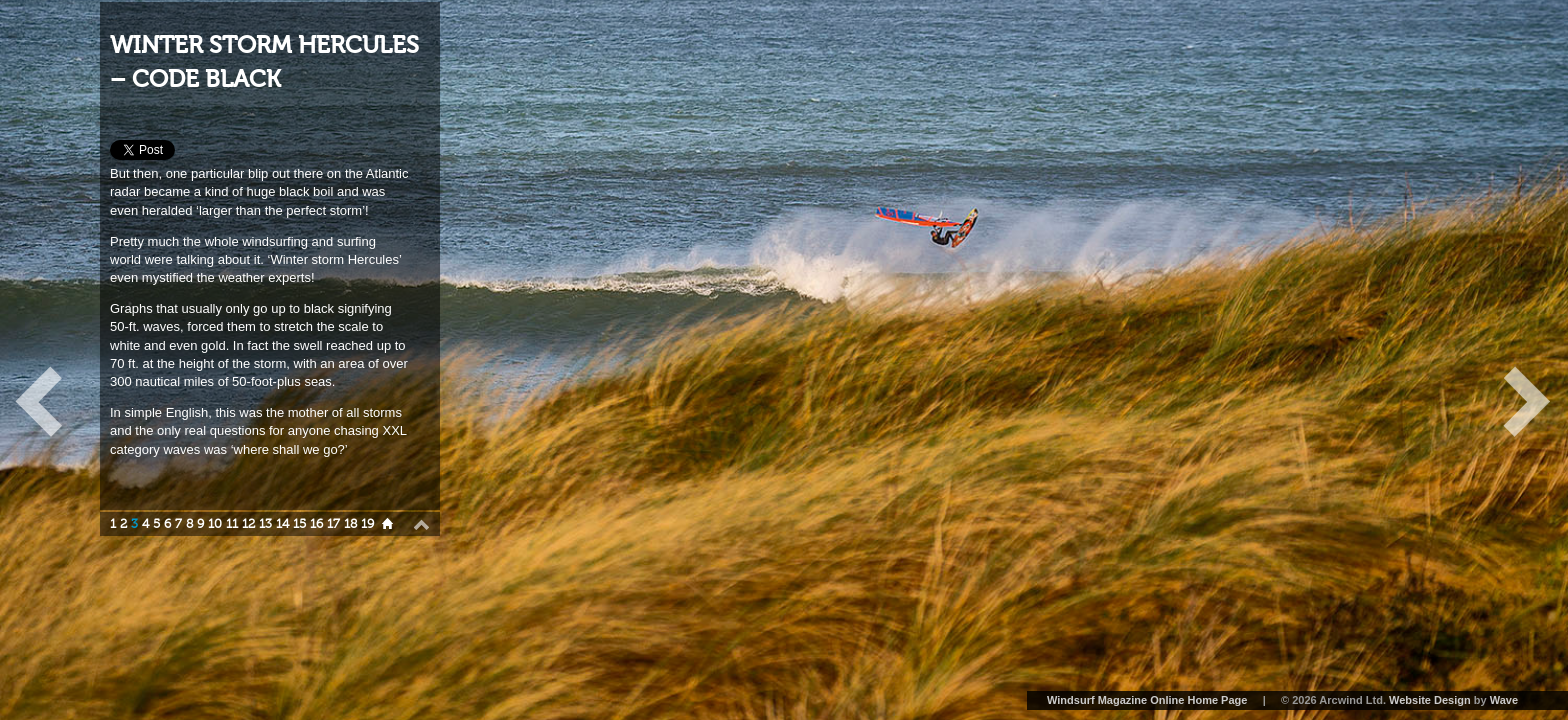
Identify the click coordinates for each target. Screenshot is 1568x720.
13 (265, 524)
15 (299, 524)
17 (333, 524)
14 (282, 524)
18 (350, 524)
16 (316, 524)
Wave (1504, 700)
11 (232, 524)
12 (248, 524)
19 (367, 524)
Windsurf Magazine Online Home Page (1147, 700)
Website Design (1430, 700)
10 (215, 524)
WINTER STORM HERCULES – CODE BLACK (264, 62)
